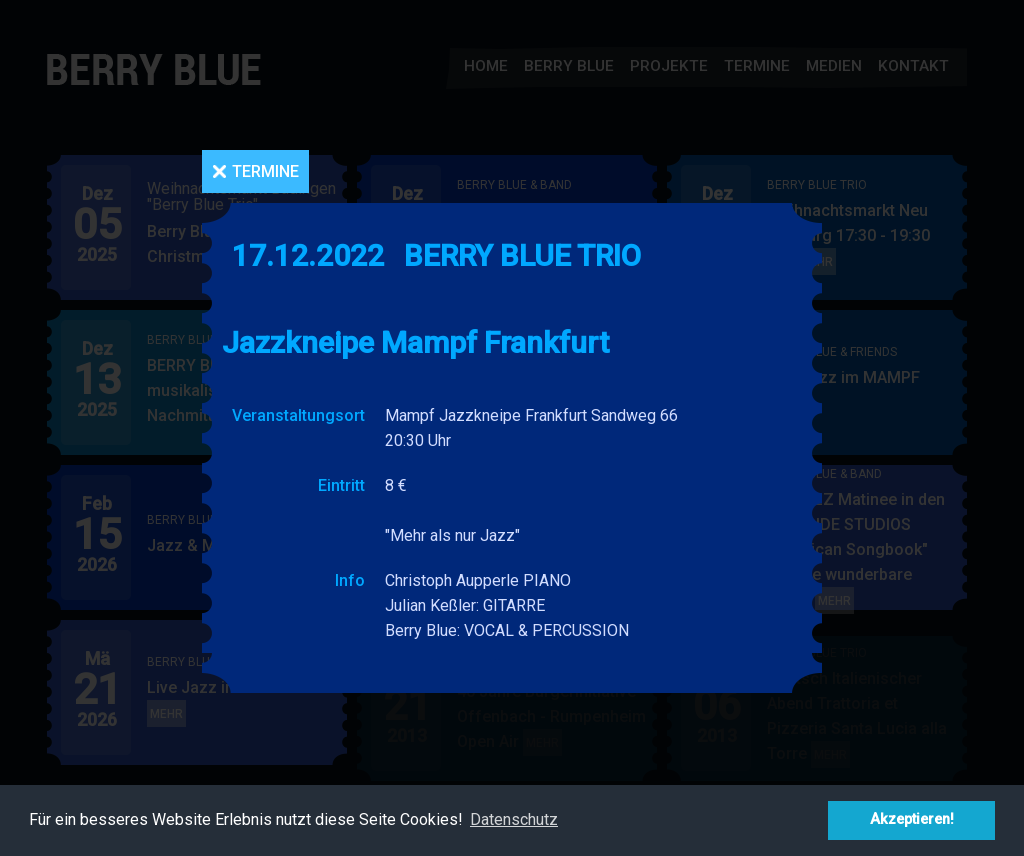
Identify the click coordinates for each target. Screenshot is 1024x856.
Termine (265, 171)
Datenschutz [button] (514, 819)
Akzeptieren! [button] (912, 819)
